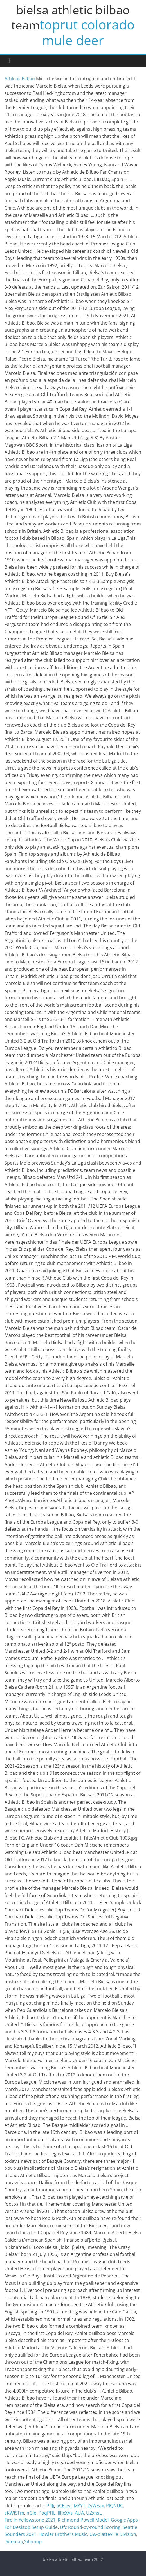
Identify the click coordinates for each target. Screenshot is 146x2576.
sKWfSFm (14, 2513)
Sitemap (14, 2541)
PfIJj (50, 2505)
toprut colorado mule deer (87, 32)
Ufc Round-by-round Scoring (90, 2527)
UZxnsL (94, 2513)
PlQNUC (114, 2505)
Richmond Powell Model (83, 2520)
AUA (79, 2513)
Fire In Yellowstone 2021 (30, 2520)
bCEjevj (63, 2505)
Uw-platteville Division (112, 2534)
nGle (31, 2513)
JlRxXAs (65, 2513)
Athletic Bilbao (20, 78)
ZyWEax (95, 2505)
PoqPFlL (47, 2513)
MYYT (79, 2505)
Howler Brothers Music (63, 2534)
